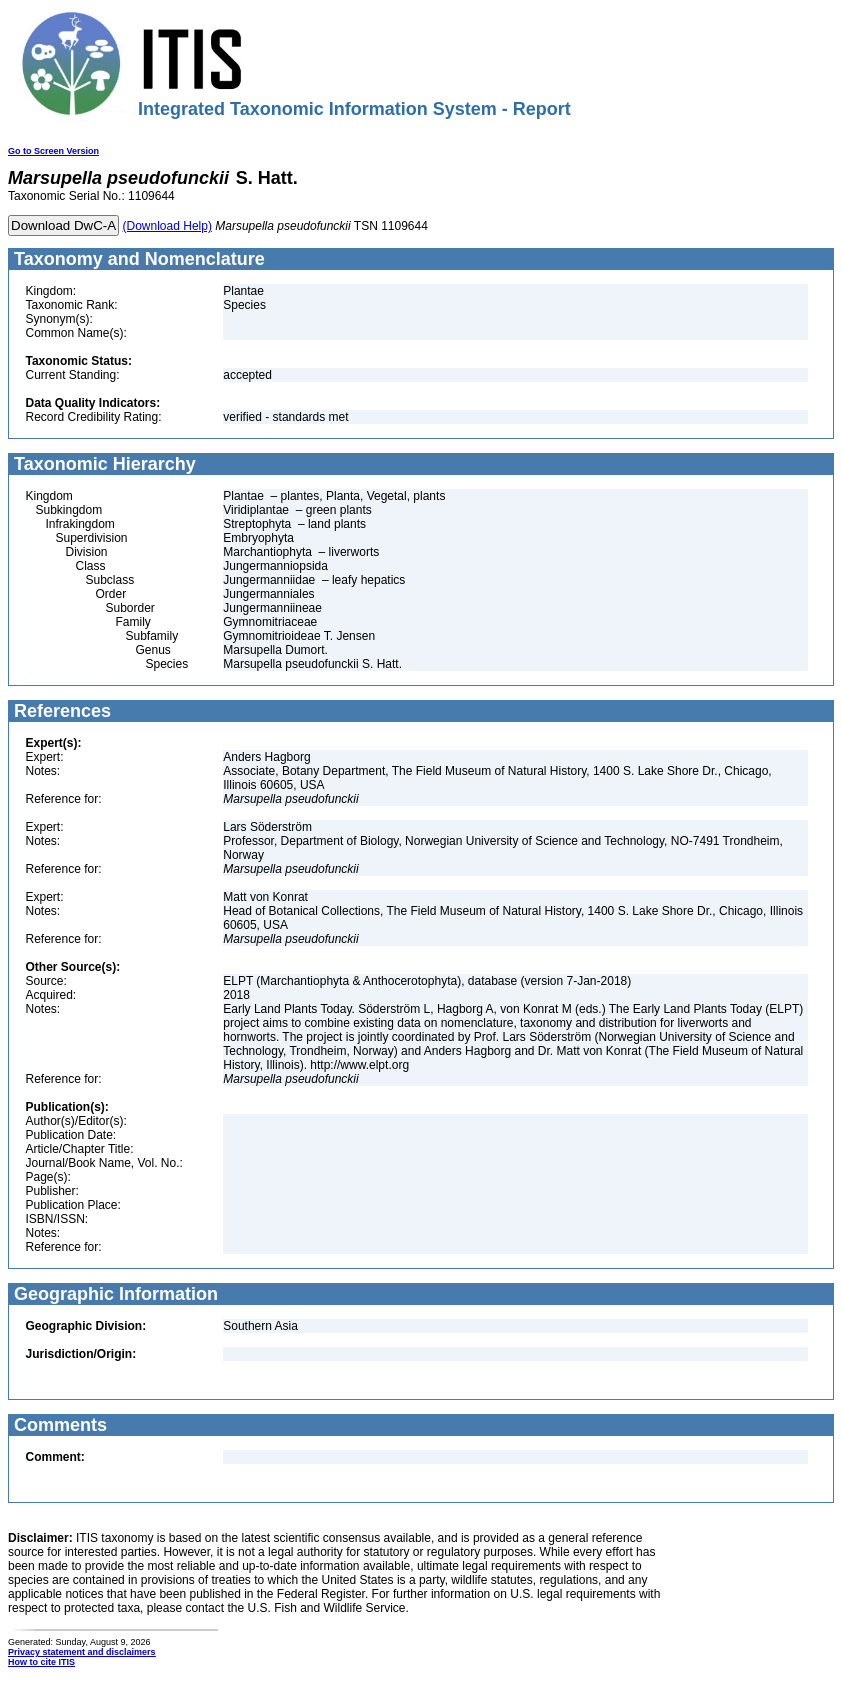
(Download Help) (167, 226)
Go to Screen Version (53, 151)
